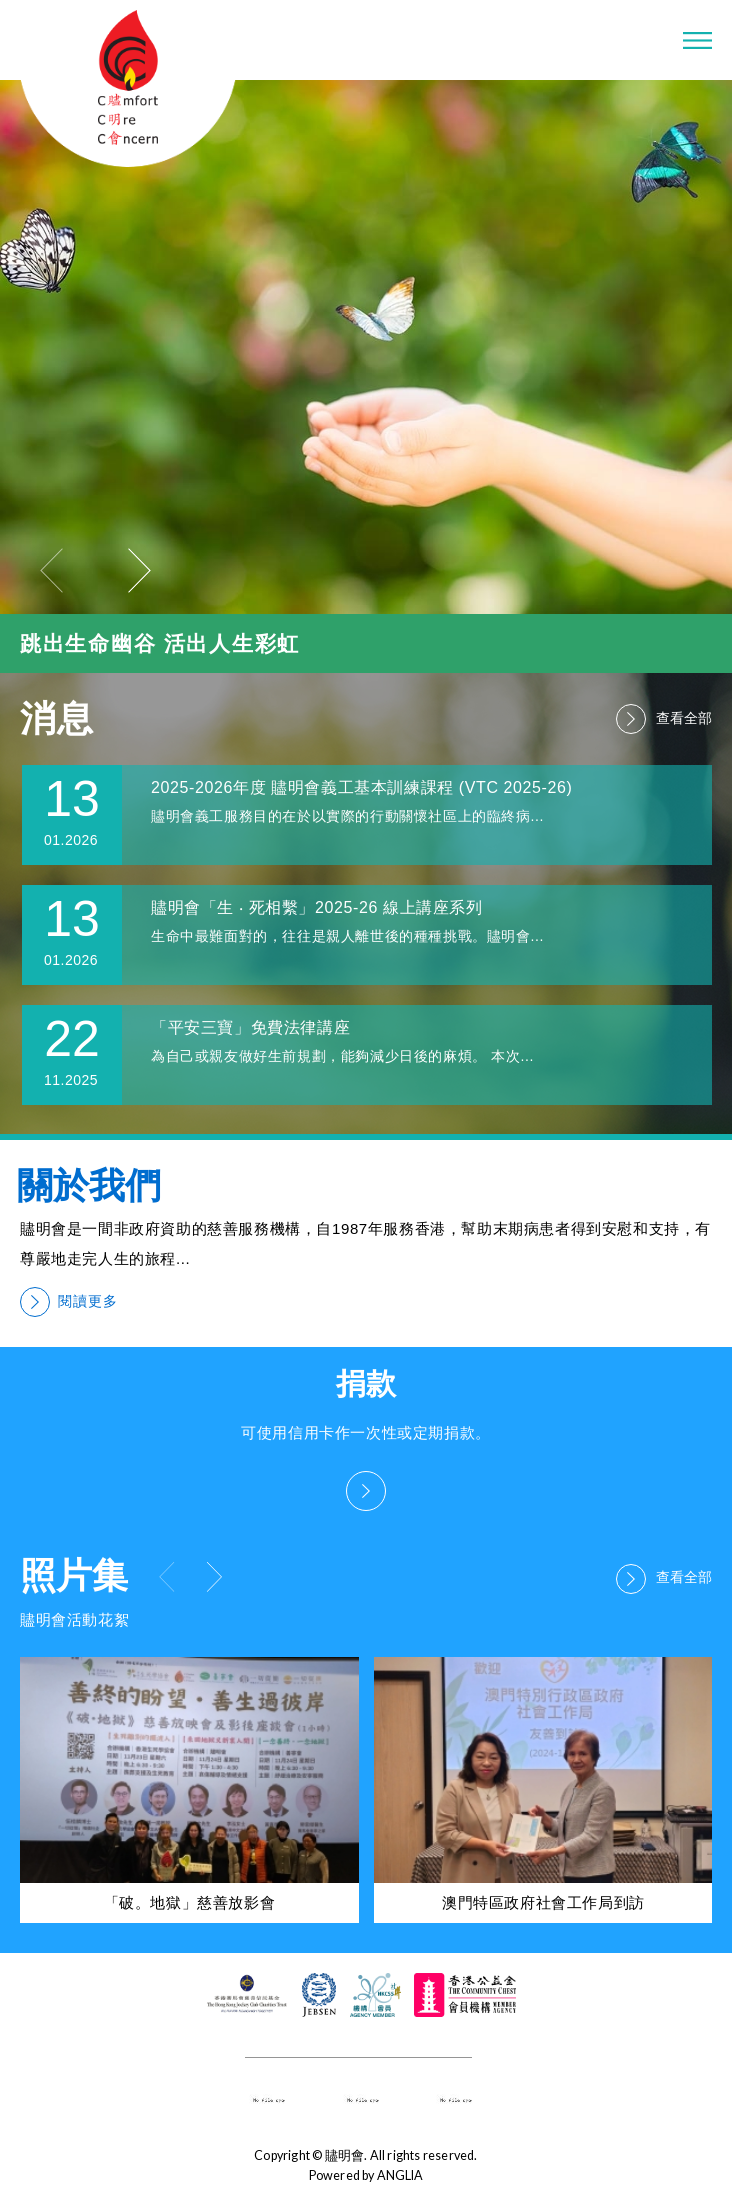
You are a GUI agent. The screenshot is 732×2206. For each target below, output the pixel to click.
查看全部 (664, 719)
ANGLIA (400, 2175)
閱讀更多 (69, 1302)
